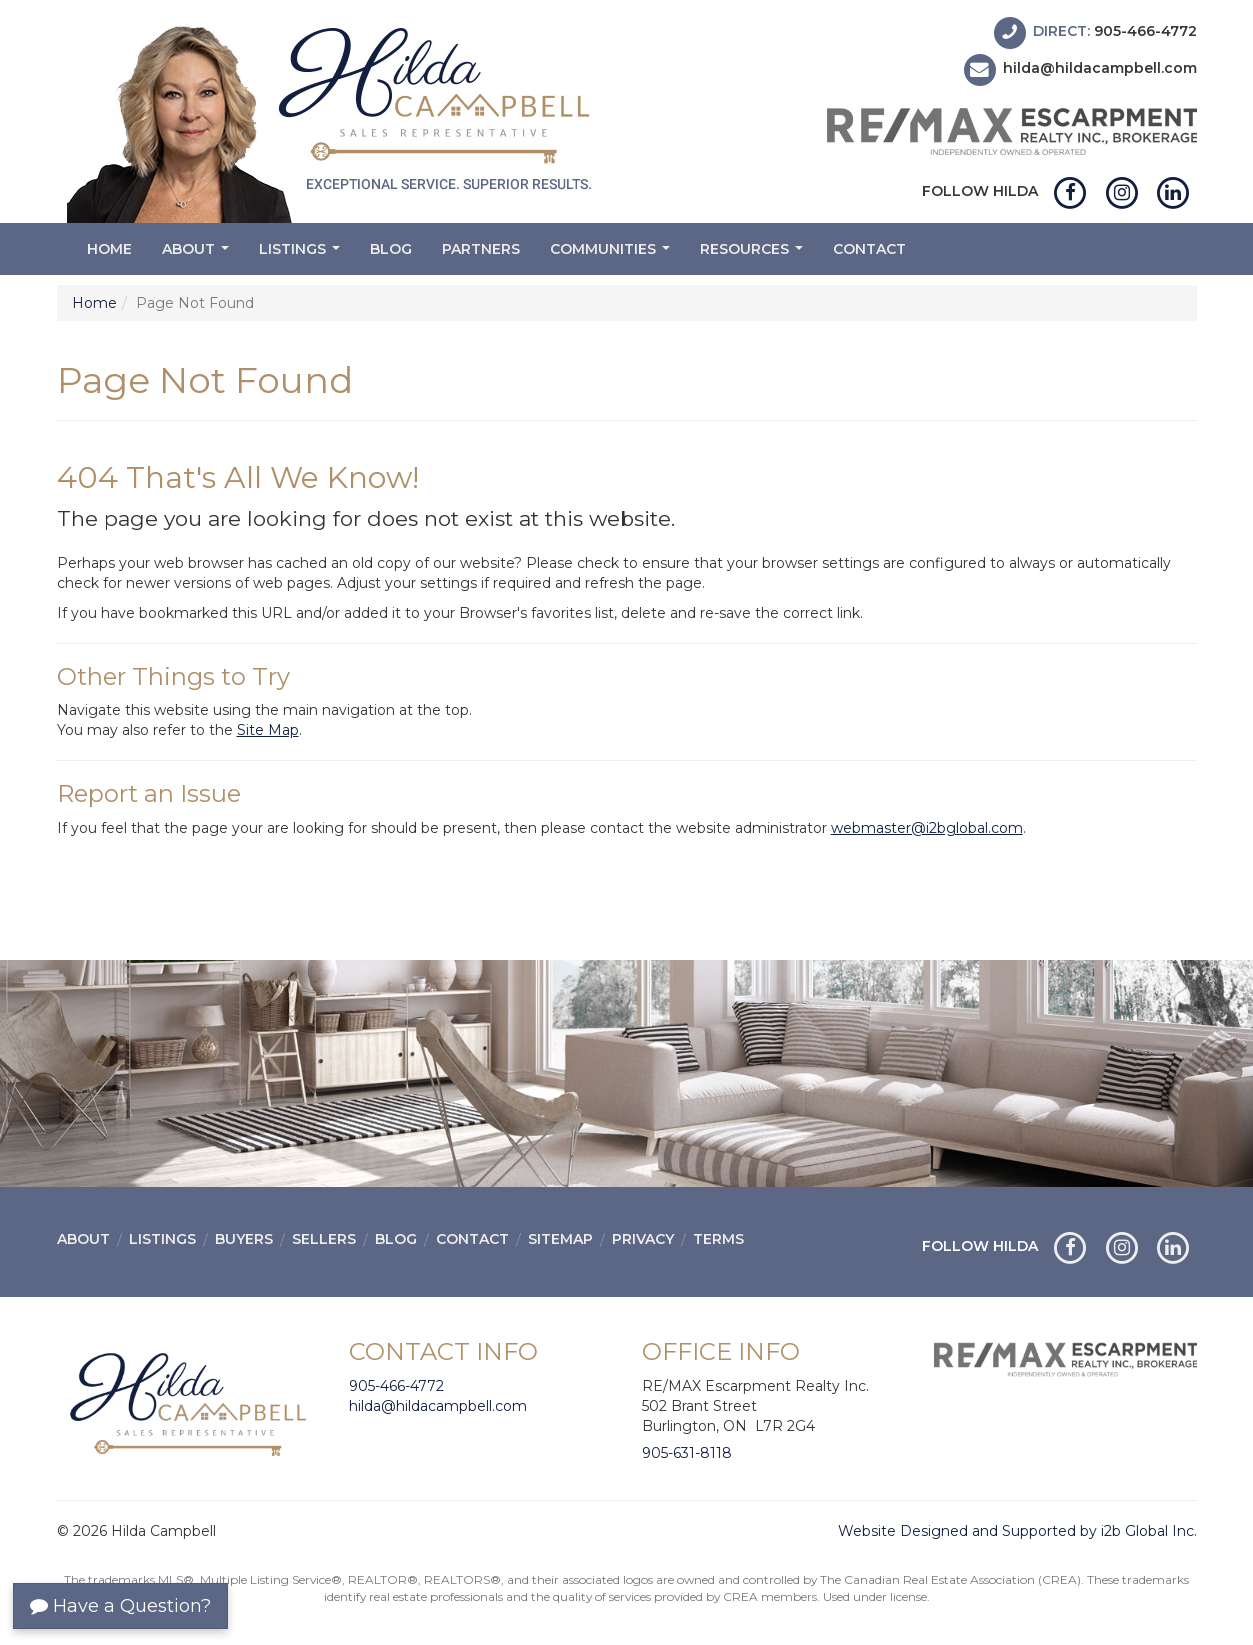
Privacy (643, 1239)
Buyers (244, 1239)
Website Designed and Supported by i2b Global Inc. (1017, 1531)
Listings (302, 254)
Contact (869, 249)
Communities (612, 254)
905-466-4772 (1145, 31)
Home (109, 249)
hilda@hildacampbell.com (1100, 69)
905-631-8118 (687, 1453)
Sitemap (560, 1239)
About (198, 254)
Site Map (268, 730)
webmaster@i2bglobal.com (927, 828)
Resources (754, 254)
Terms (718, 1239)
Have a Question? (120, 1606)
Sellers (324, 1239)
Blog (391, 249)
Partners (481, 249)
